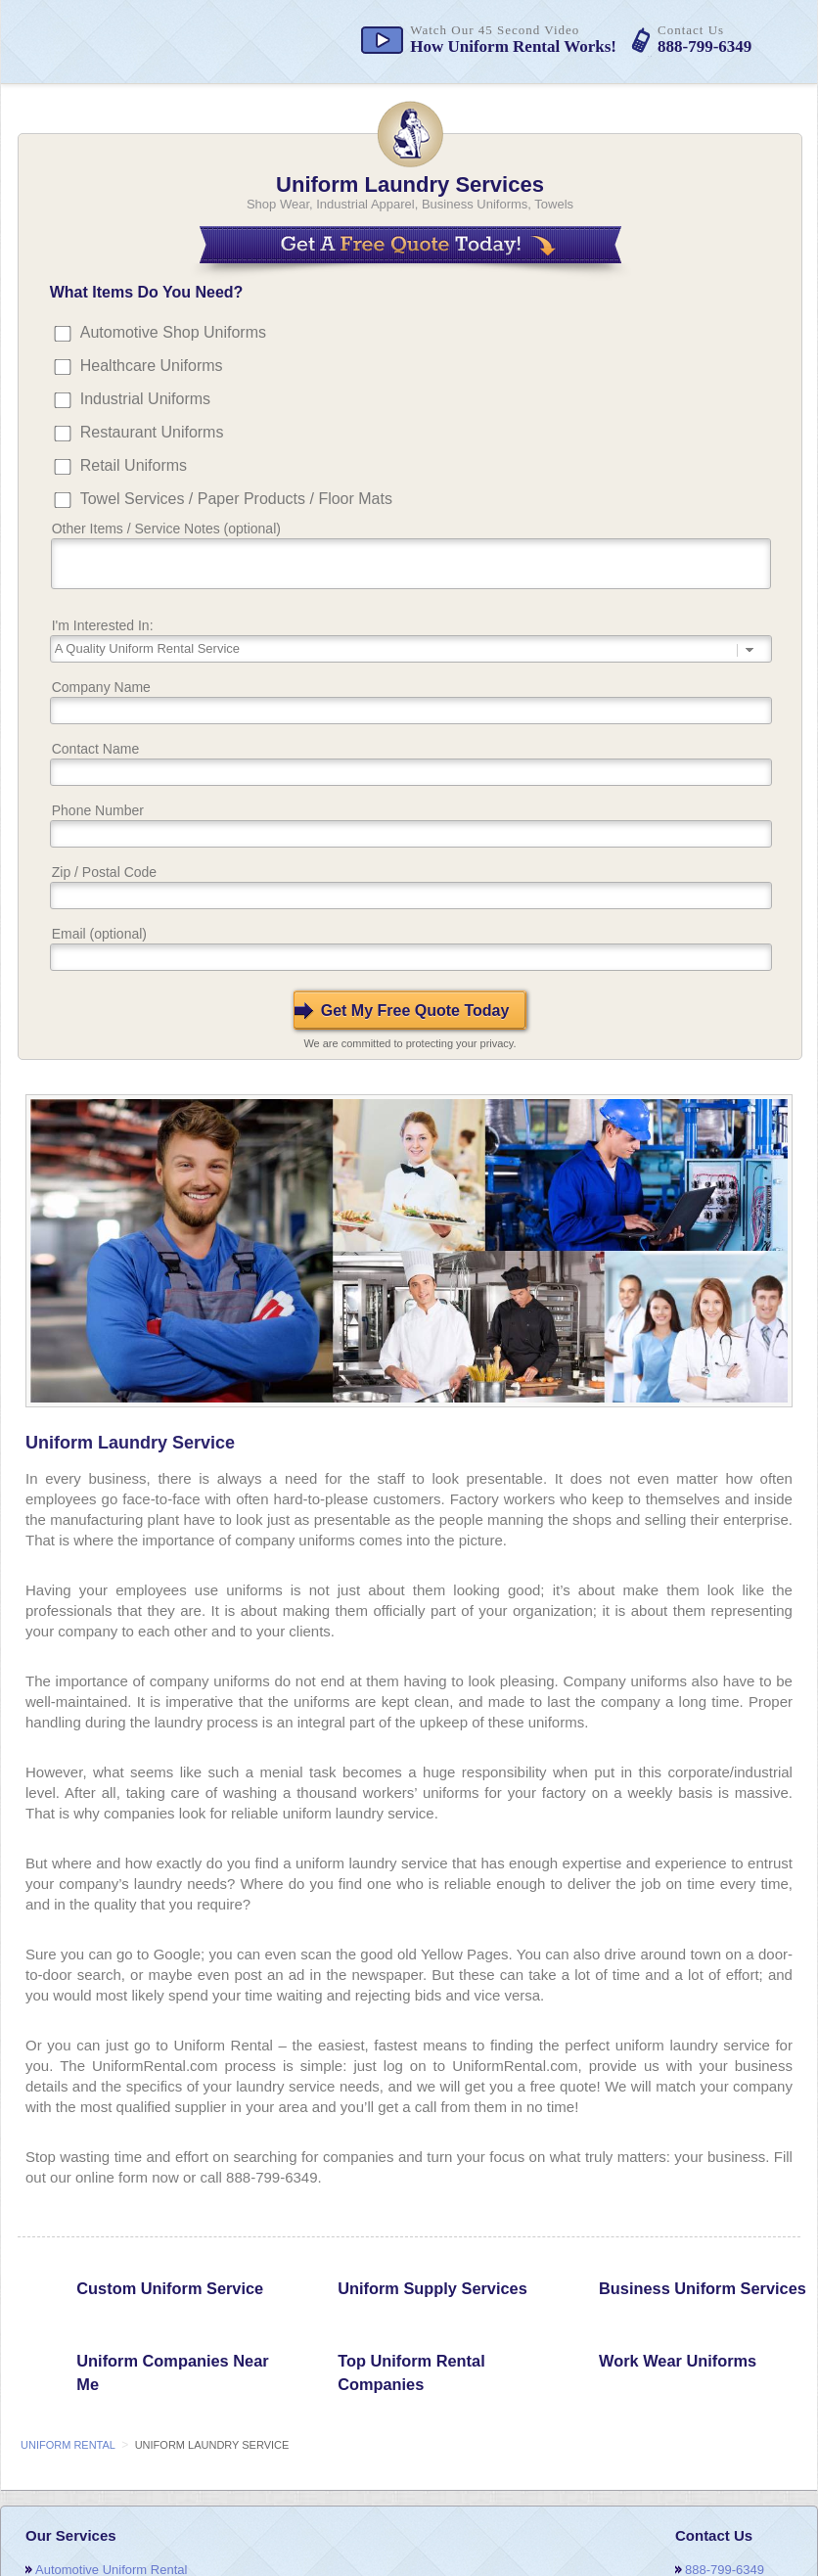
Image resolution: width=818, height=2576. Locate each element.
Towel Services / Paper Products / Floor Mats (236, 498)
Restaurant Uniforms (152, 432)
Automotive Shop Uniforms (173, 332)
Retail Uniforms (133, 465)
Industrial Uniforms (145, 399)
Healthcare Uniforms (151, 365)
